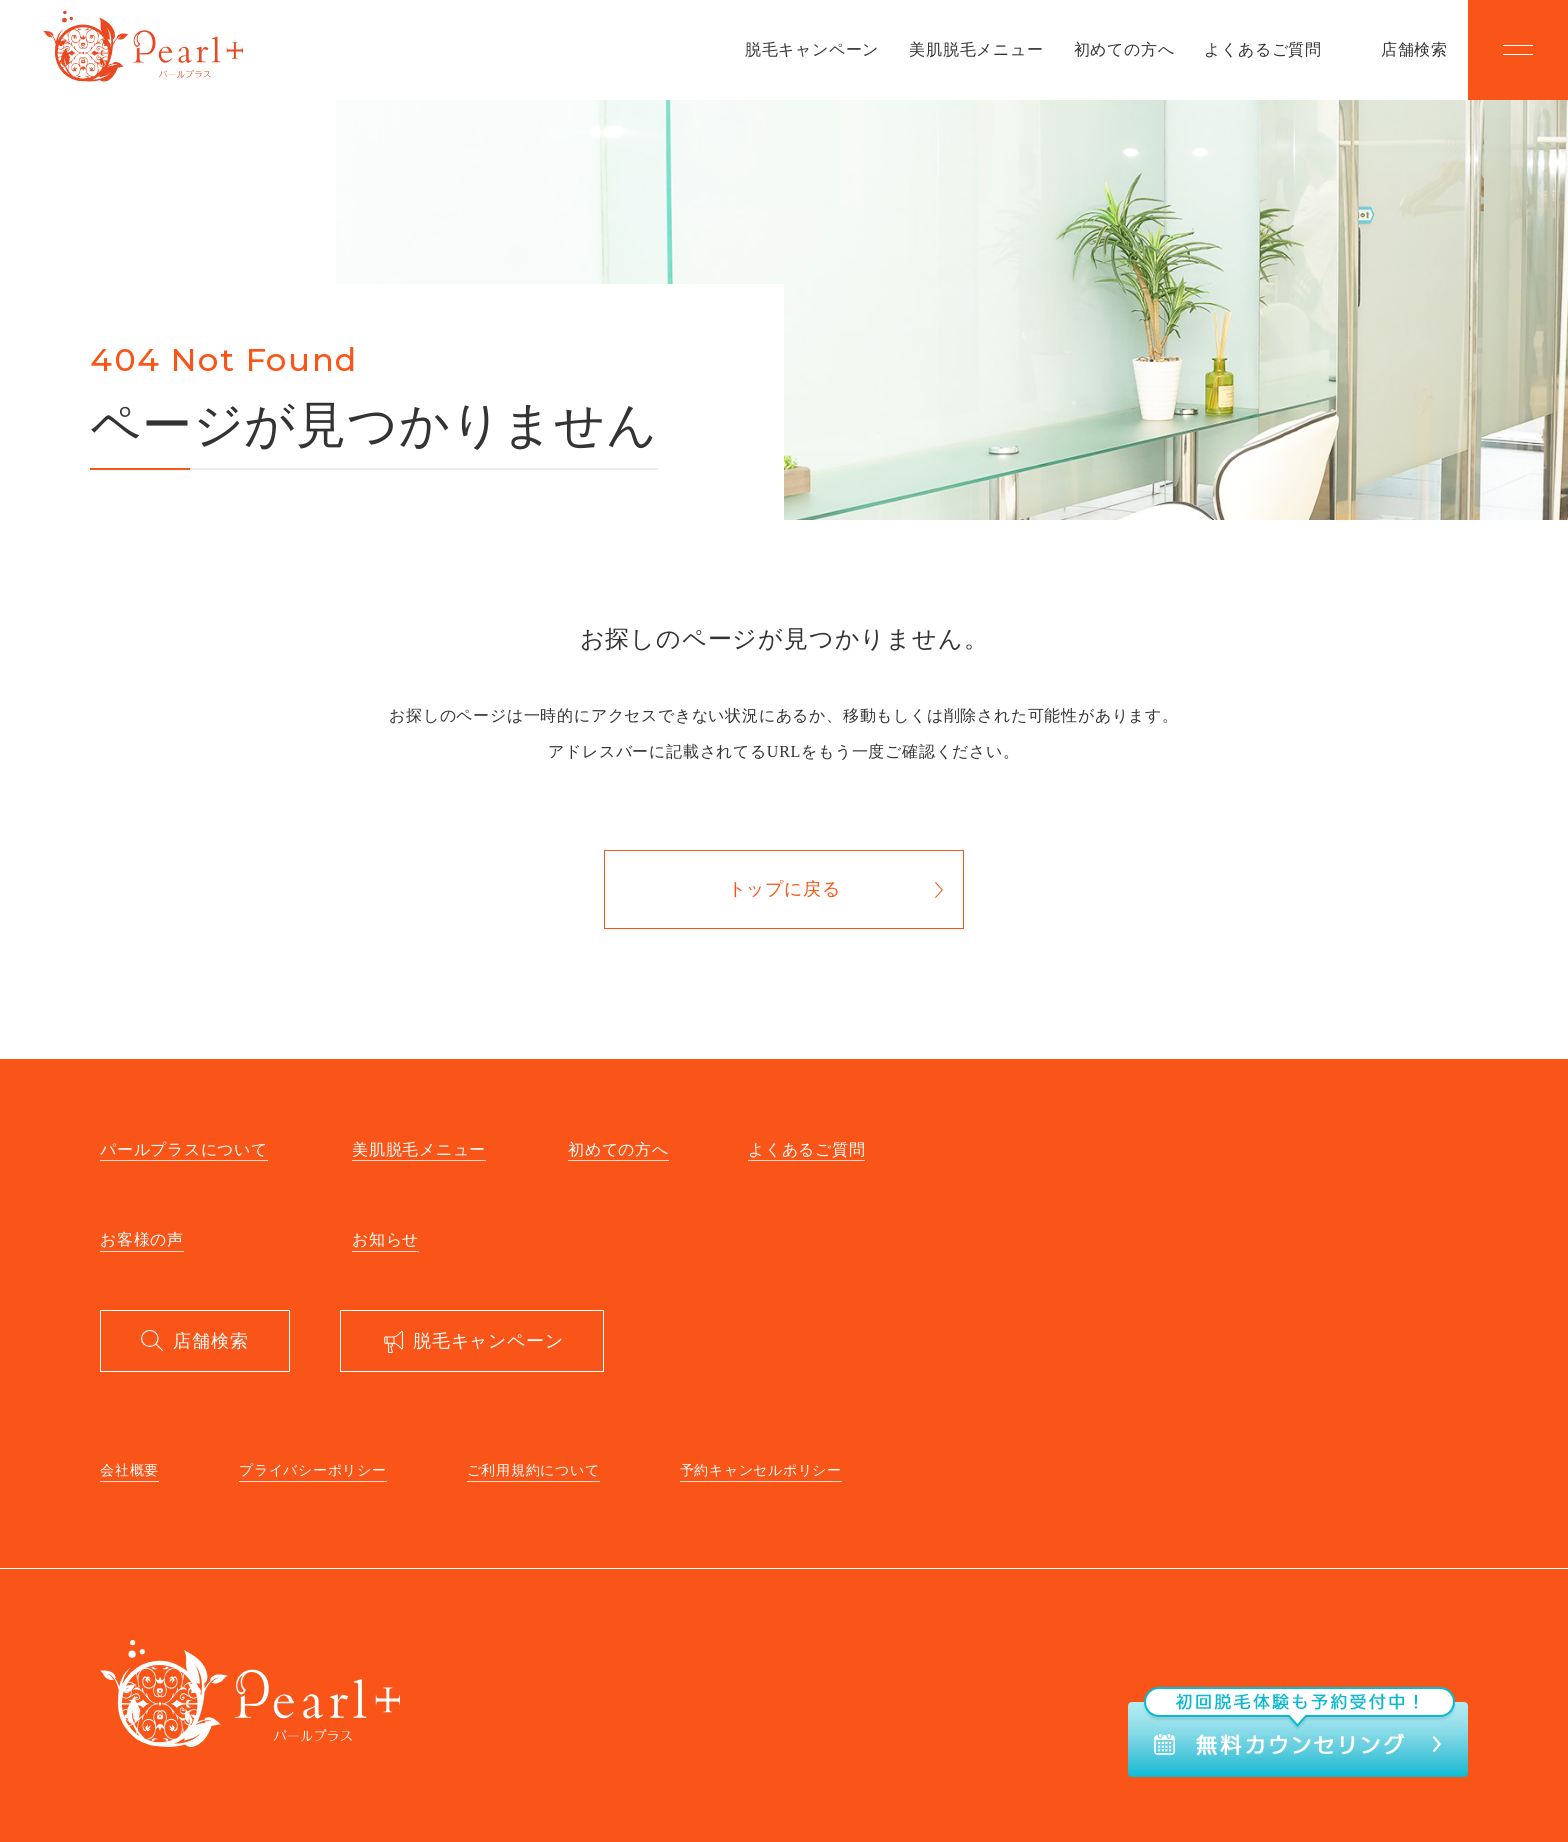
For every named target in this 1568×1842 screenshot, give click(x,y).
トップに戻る (784, 889)
